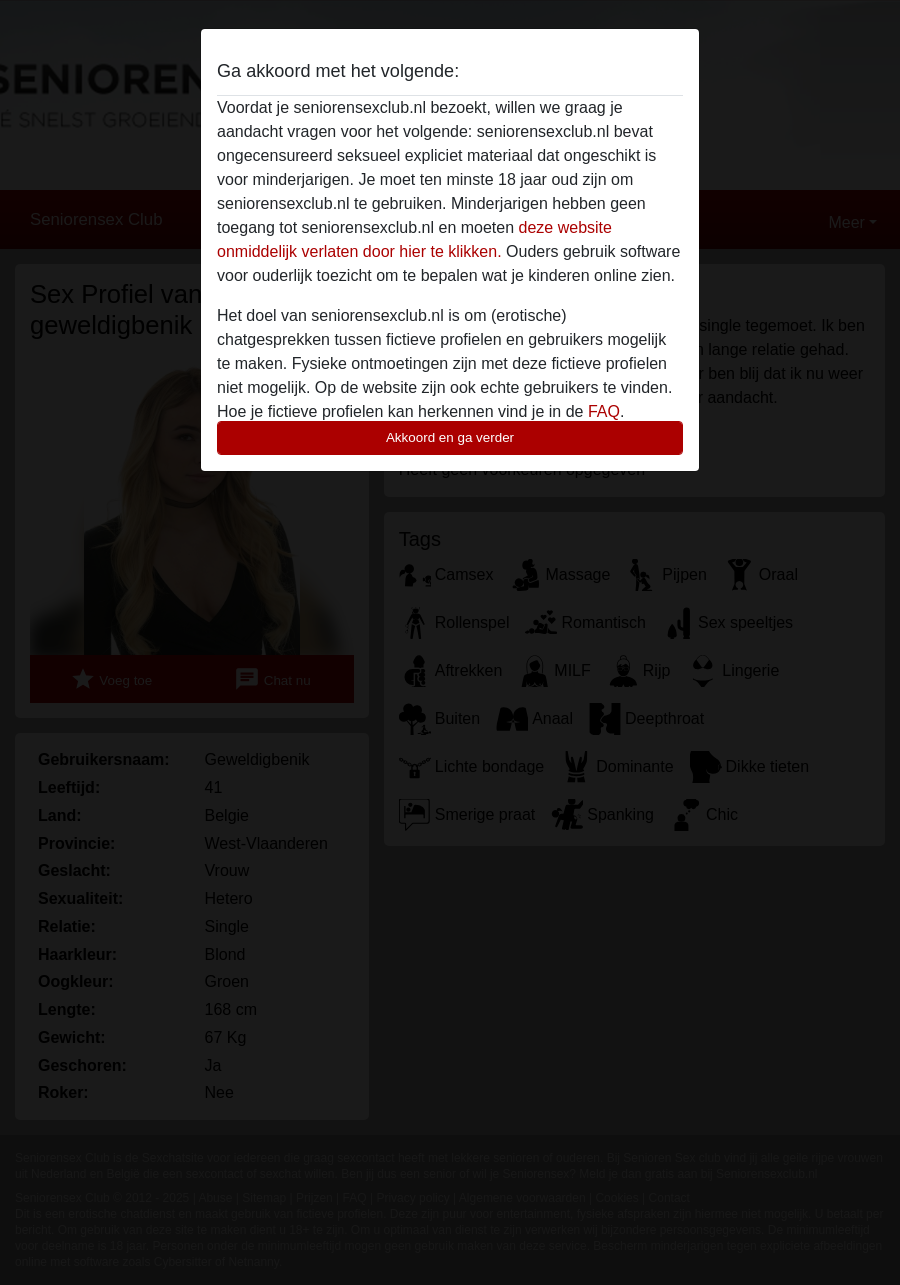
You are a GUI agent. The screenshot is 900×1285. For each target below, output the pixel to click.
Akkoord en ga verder (450, 437)
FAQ (604, 411)
